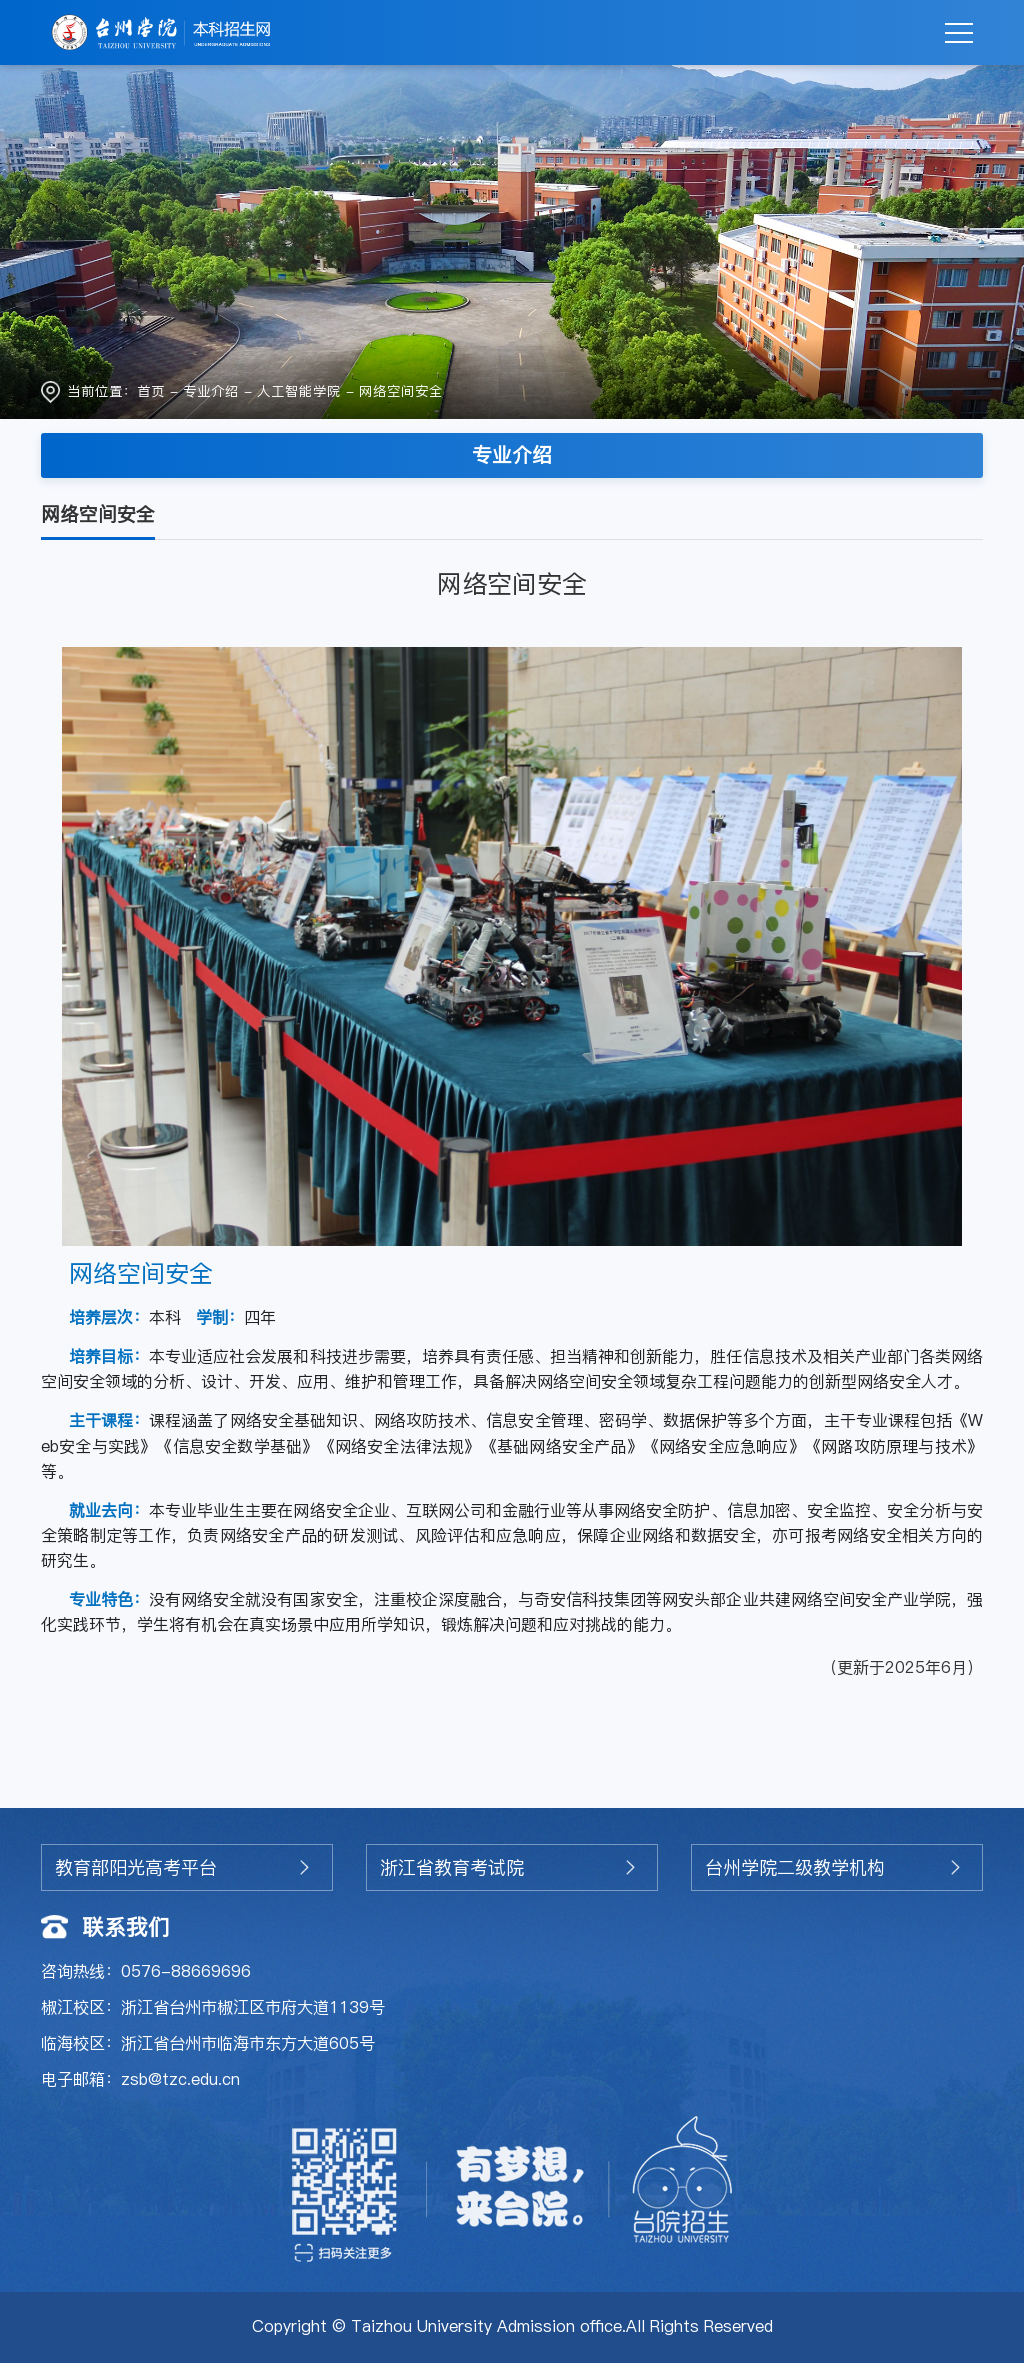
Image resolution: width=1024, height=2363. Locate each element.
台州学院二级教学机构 (795, 1867)
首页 (151, 391)
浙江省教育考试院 (452, 1867)
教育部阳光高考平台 (136, 1867)
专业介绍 (211, 391)
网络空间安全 (401, 391)
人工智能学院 (299, 391)
